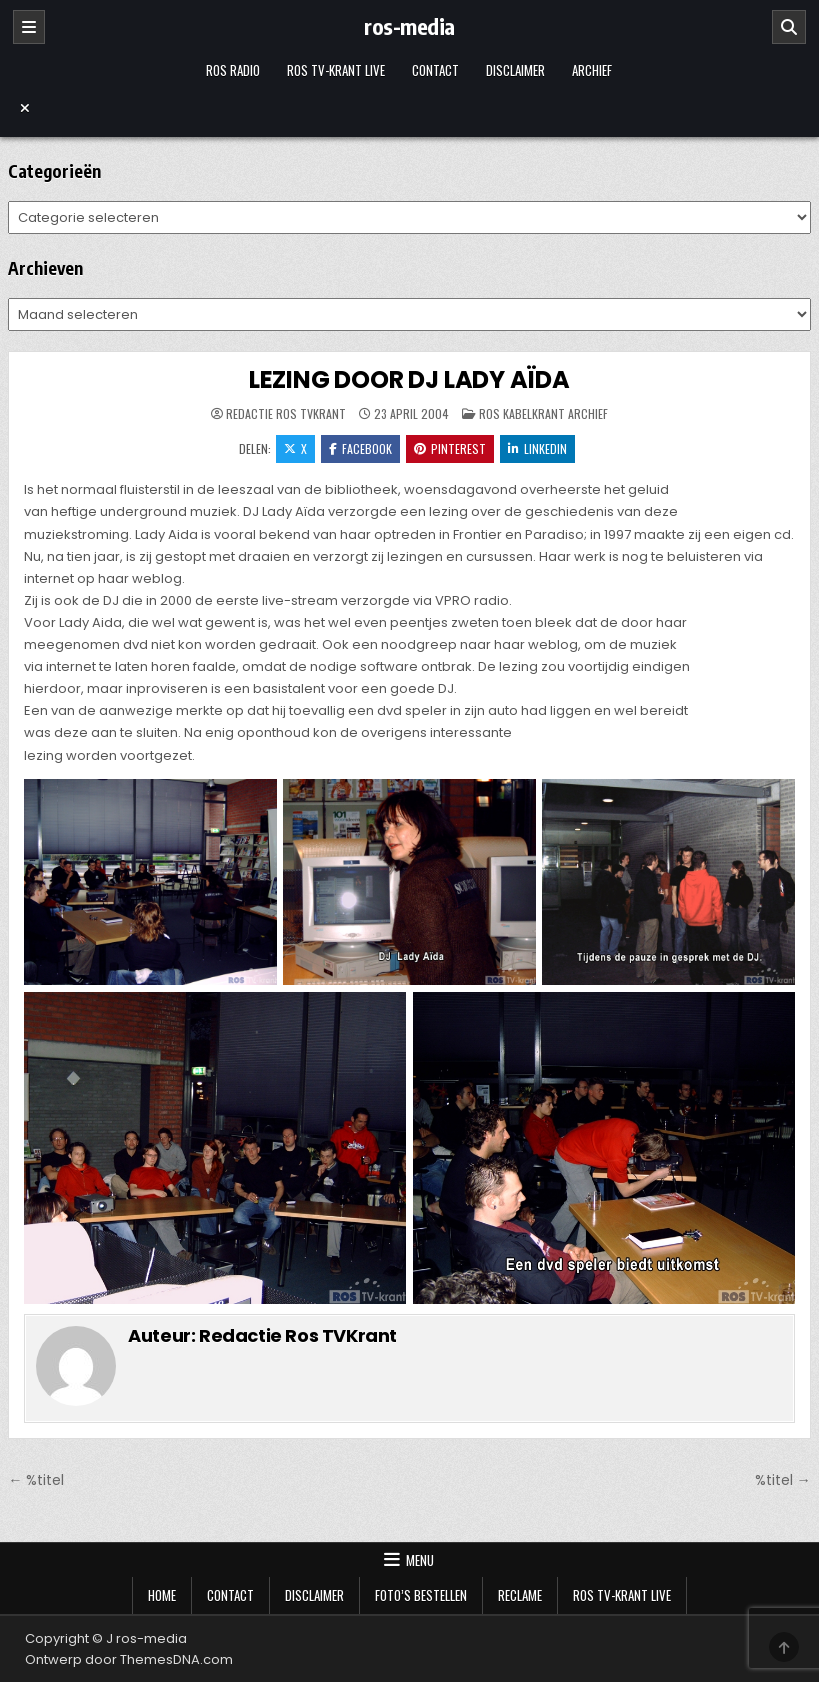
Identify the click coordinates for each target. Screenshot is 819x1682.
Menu (420, 1560)
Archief (592, 70)
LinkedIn (537, 448)
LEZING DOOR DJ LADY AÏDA (409, 379)
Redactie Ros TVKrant (286, 414)
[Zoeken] (789, 27)
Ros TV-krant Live (336, 70)
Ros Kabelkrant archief (543, 413)
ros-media (409, 26)
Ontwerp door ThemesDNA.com (129, 1659)
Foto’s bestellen (421, 1595)
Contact (435, 70)
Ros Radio (233, 70)
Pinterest (450, 448)
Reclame (520, 1595)
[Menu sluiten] (409, 108)
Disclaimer (515, 70)
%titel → (783, 1480)
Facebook (360, 448)
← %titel (36, 1480)
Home (162, 1595)
